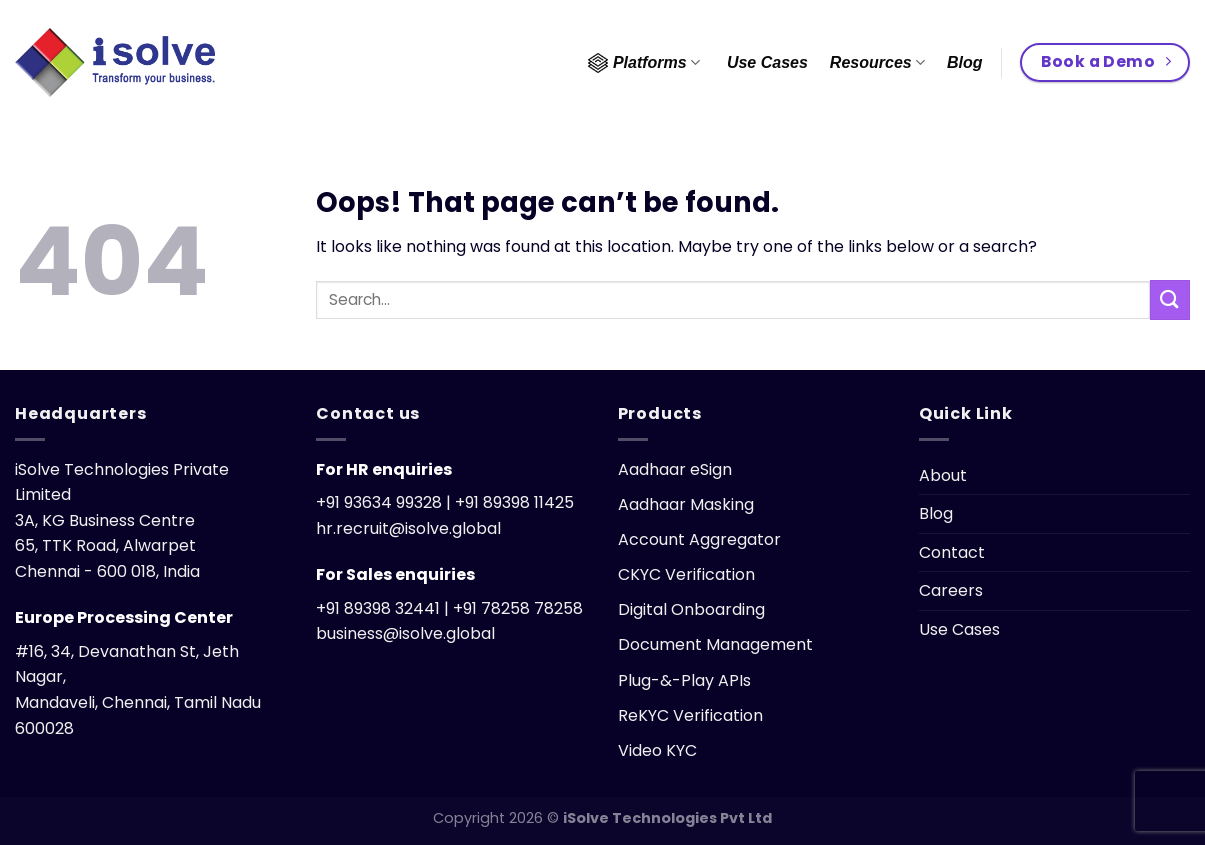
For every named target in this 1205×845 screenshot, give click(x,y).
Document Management (715, 644)
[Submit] (1170, 299)
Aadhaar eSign (675, 469)
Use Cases (767, 62)
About (943, 475)
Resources (877, 62)
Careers (951, 590)
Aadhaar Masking (686, 504)
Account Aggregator (699, 539)
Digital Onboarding (691, 609)
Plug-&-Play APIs (684, 680)
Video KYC (657, 750)
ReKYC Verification (690, 715)
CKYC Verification (686, 574)
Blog (965, 62)
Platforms (644, 63)
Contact (952, 552)
